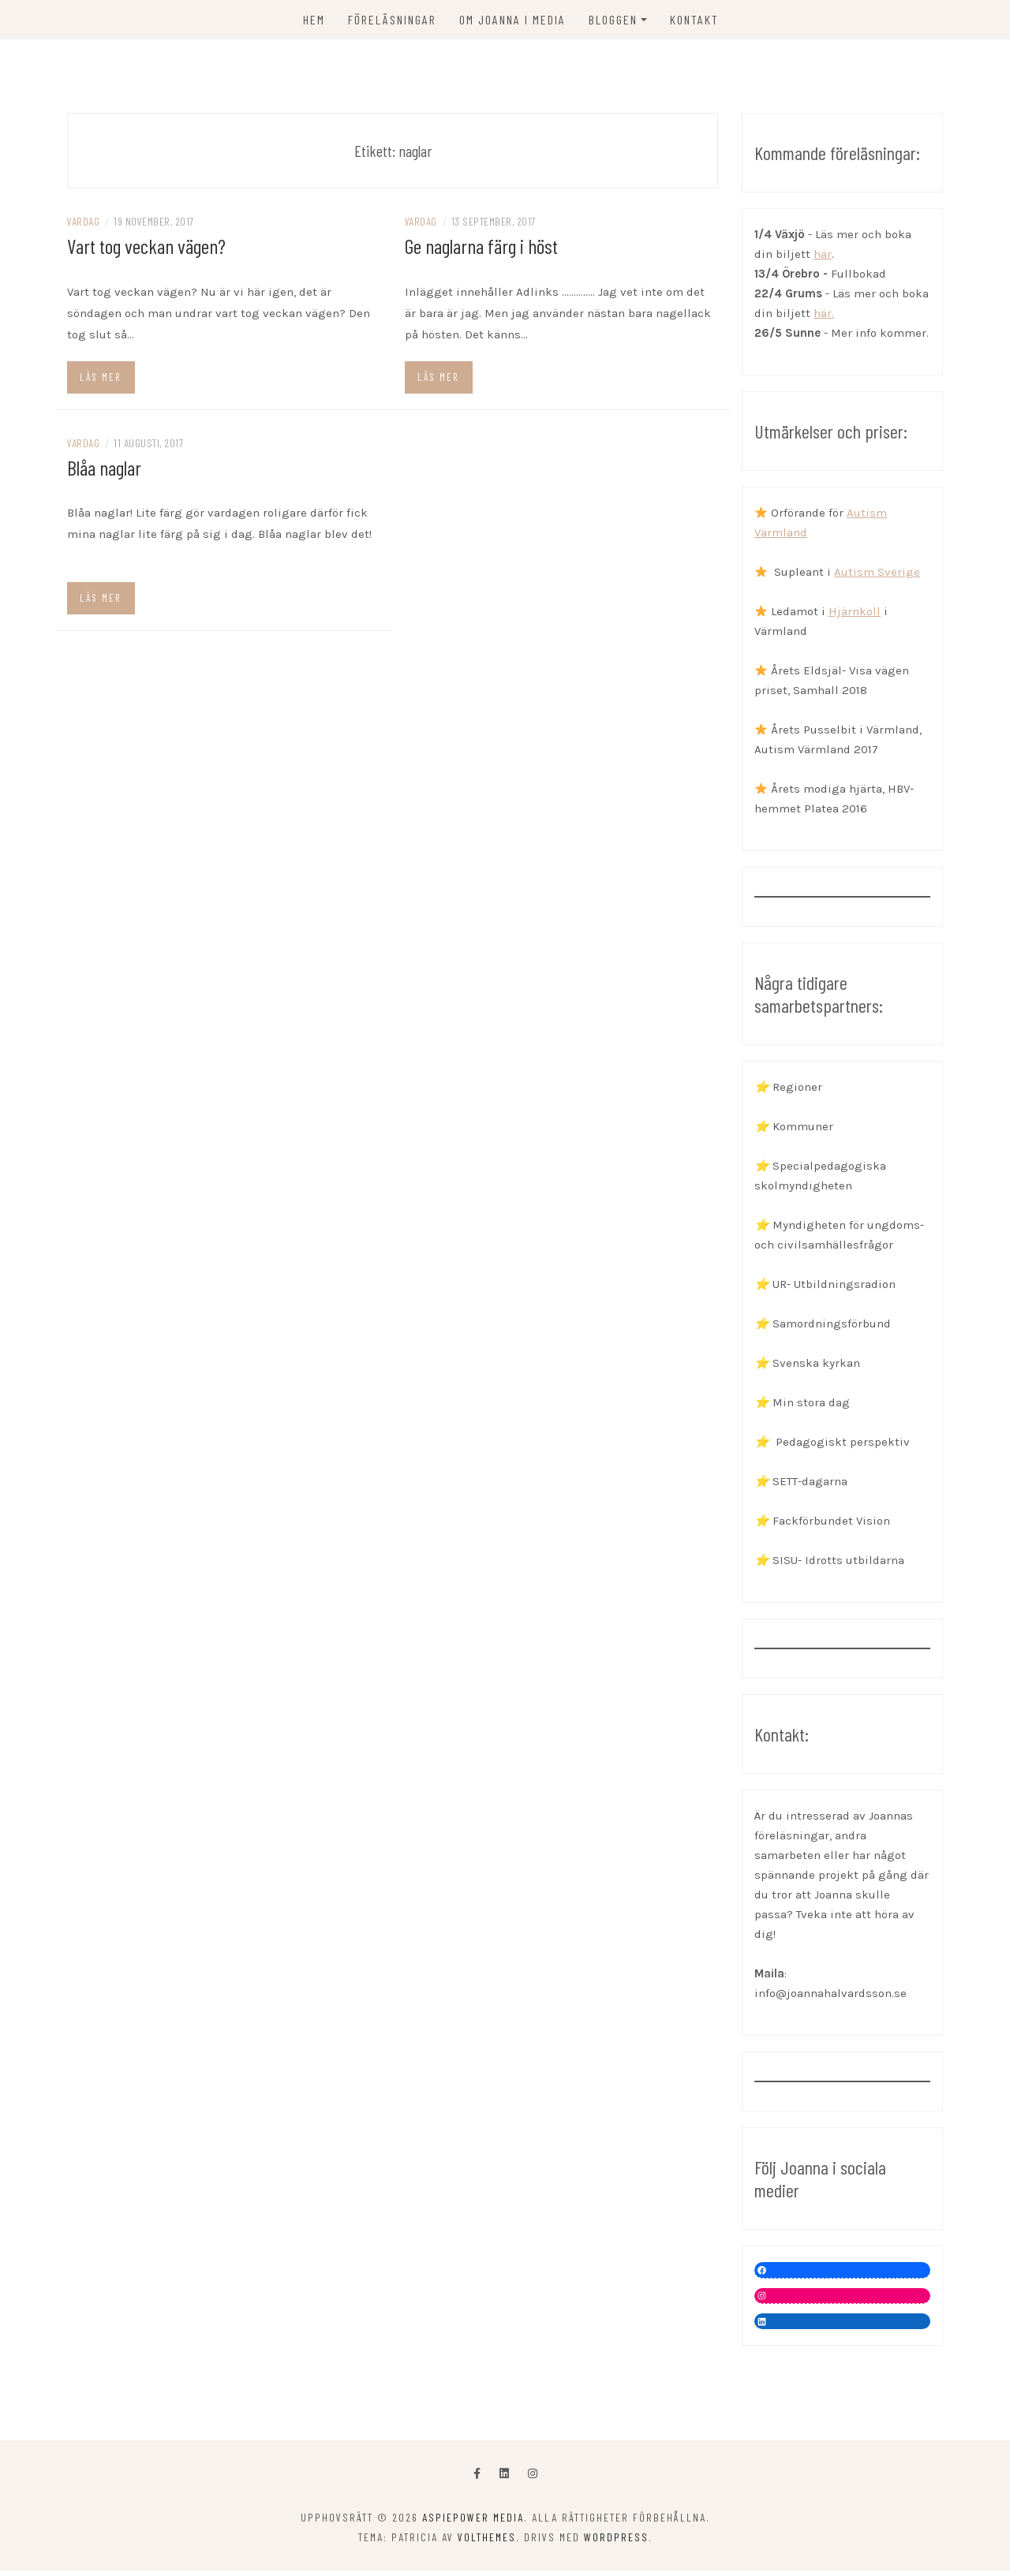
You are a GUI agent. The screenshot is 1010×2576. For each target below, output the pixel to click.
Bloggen (613, 19)
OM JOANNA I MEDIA (512, 19)
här (823, 259)
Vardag (83, 226)
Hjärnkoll (855, 617)
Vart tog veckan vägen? (146, 251)
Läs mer (100, 381)
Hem (314, 19)
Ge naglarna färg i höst (481, 251)
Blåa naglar (104, 472)
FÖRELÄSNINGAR (392, 19)
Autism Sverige (877, 577)
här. (824, 319)
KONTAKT (694, 19)
